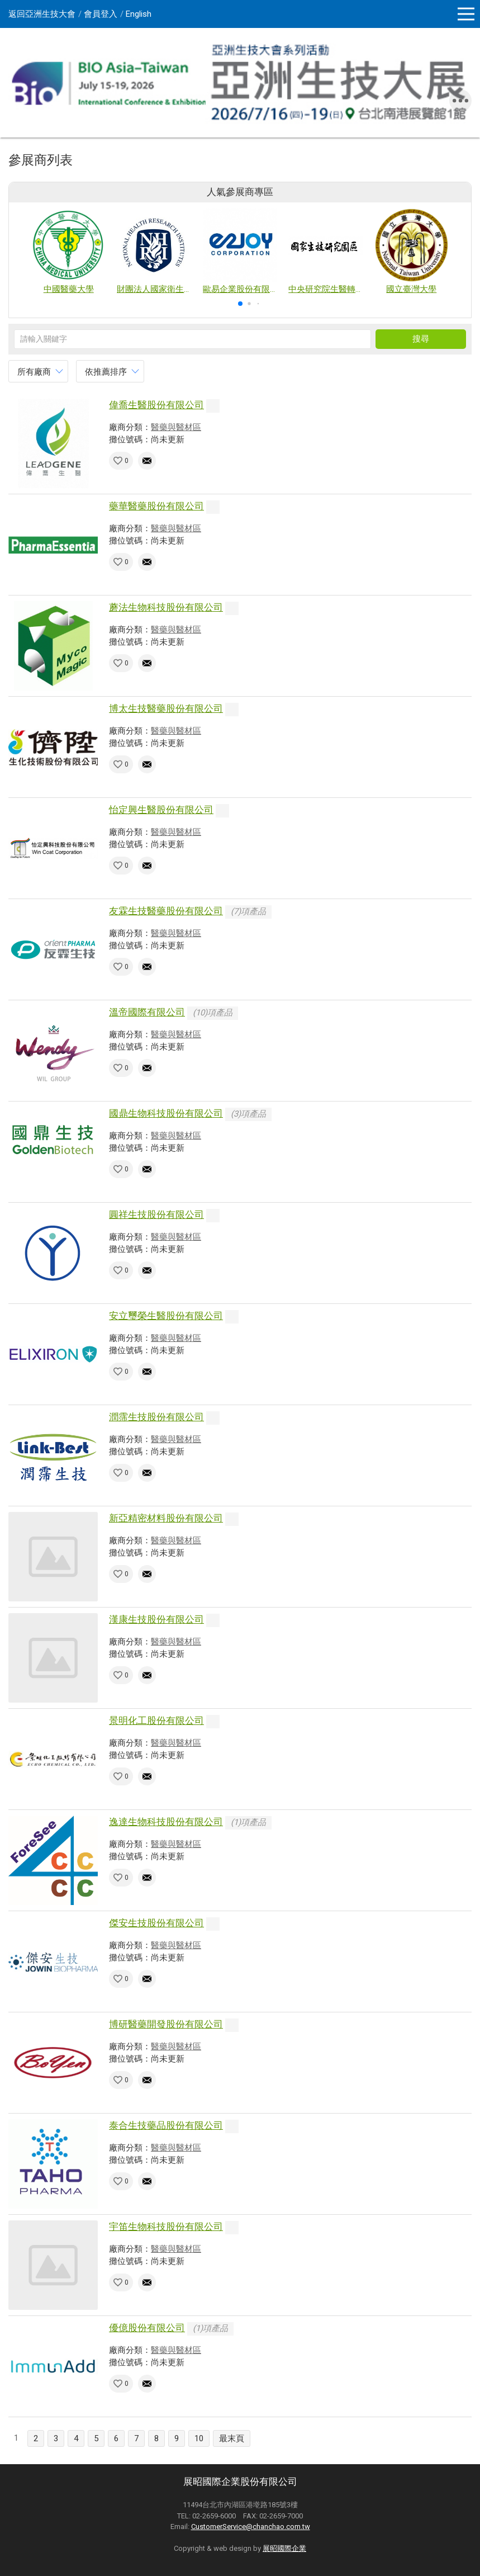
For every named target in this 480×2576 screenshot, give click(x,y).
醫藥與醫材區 (176, 427)
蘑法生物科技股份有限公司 (166, 607)
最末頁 (231, 2438)
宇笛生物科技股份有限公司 (166, 2226)
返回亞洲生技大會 (41, 14)
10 (198, 2438)
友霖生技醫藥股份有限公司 (166, 910)
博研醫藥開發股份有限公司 (166, 2024)
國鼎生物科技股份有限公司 (166, 1113)
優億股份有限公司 (147, 2327)
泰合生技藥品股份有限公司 (166, 2125)
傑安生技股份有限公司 (156, 1923)
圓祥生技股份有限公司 (156, 1214)
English (138, 14)
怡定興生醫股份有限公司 (161, 809)
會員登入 (100, 14)
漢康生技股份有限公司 (156, 1619)
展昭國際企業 (284, 2548)
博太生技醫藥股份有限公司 (166, 708)
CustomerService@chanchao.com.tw (250, 2526)
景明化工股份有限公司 (156, 1720)
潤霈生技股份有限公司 (156, 1416)
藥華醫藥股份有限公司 (156, 506)
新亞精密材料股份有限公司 (166, 1518)
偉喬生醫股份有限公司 (156, 404)
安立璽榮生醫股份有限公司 (166, 1315)
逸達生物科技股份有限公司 (166, 1821)
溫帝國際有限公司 (147, 1012)
